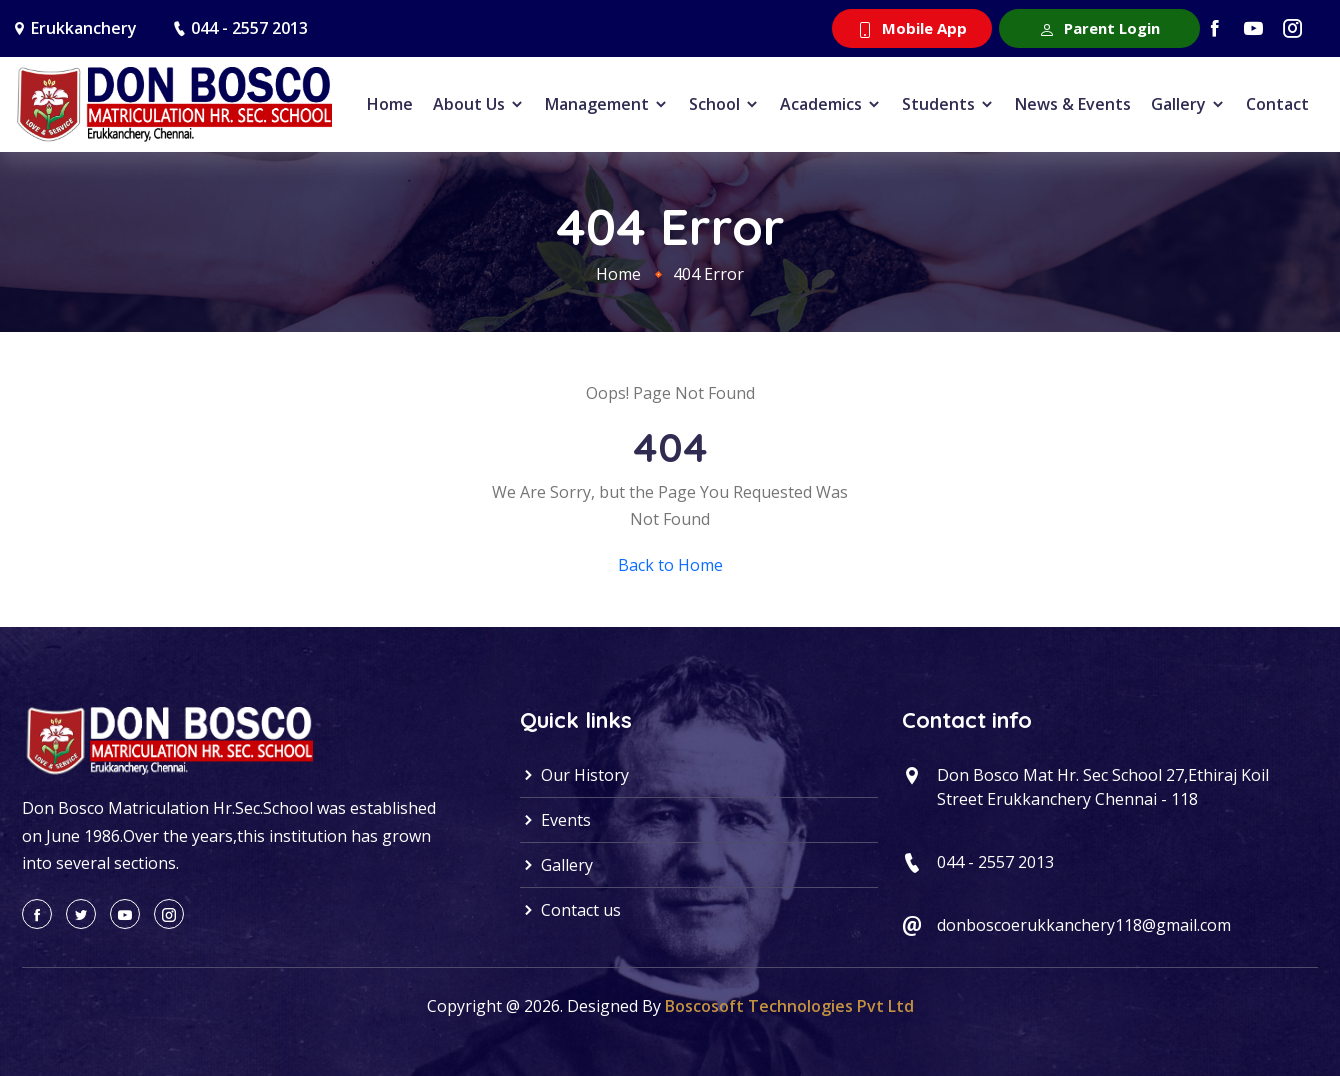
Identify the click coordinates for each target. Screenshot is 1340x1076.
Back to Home (670, 565)
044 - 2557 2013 (249, 28)
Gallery (1188, 104)
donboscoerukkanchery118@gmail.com (1084, 925)
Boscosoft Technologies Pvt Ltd (789, 1006)
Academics (831, 104)
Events (555, 820)
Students (948, 104)
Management (607, 104)
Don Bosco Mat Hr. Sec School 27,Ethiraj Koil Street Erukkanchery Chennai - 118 (1103, 787)
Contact (1277, 104)
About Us (479, 104)
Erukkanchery (84, 28)
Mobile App (912, 28)
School (724, 104)
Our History (574, 775)
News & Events (1073, 104)
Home (390, 104)
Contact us (570, 910)
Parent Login (1099, 28)
